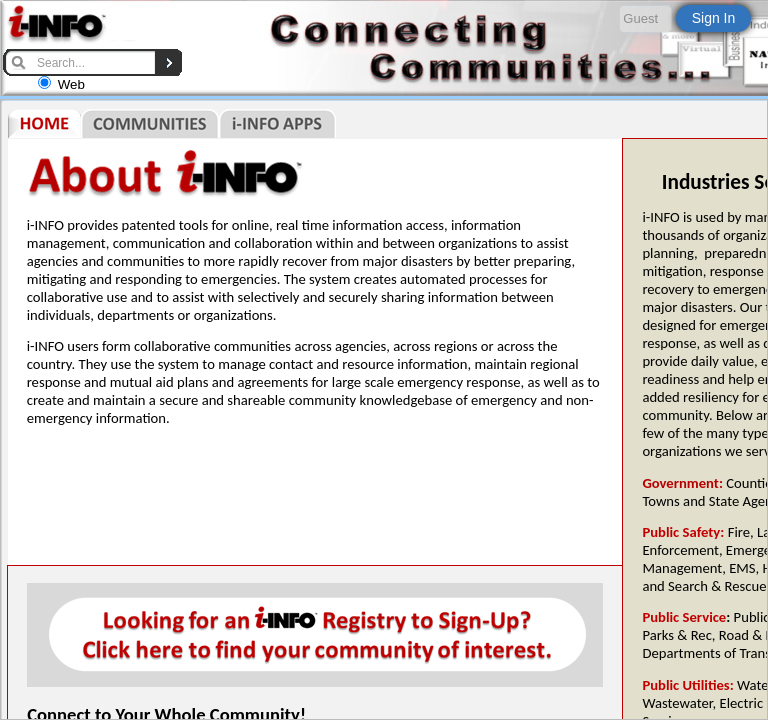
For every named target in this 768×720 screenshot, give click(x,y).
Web (71, 84)
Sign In (714, 18)
